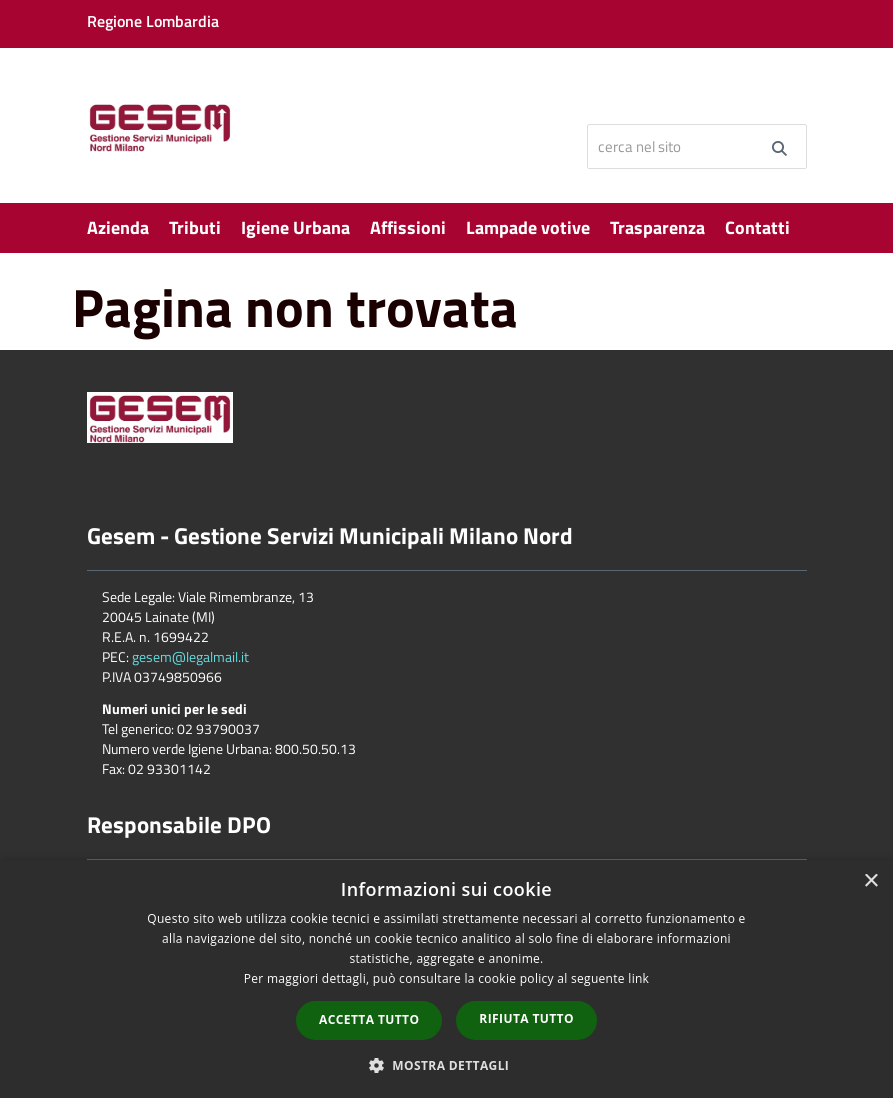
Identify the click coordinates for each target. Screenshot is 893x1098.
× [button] (870, 881)
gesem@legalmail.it (190, 656)
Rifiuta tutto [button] (526, 1018)
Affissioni (408, 227)
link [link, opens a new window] (638, 978)
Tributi (195, 227)
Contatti (757, 227)
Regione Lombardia (153, 21)
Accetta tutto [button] (369, 1019)
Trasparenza (657, 227)
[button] (447, 1064)
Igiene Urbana (295, 227)
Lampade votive (528, 227)
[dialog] (446, 979)
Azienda (118, 227)
